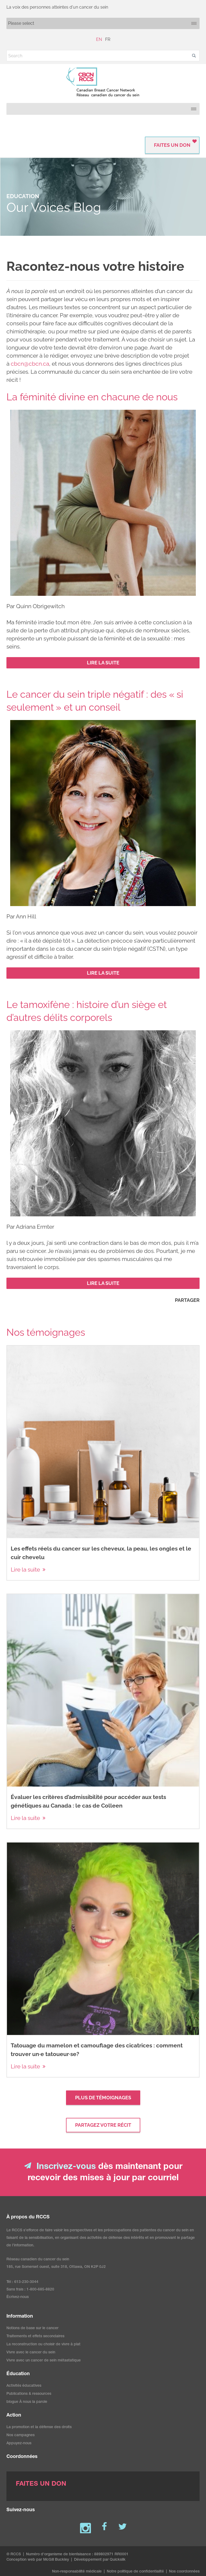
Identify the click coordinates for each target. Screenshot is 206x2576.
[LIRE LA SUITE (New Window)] (103, 662)
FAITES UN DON (172, 145)
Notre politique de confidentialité (135, 2572)
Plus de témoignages (103, 2097)
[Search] (103, 55)
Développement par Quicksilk (100, 2560)
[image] (103, 503)
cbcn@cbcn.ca (30, 363)
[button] (194, 55)
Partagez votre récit (103, 2125)
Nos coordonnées (184, 2572)
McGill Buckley (56, 2560)
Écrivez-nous (17, 2297)
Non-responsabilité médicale (77, 2572)
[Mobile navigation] (103, 23)
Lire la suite (25, 1569)
